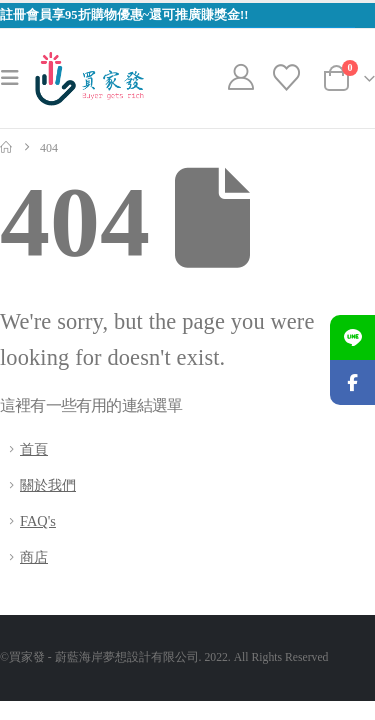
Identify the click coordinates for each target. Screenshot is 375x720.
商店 (34, 557)
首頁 (34, 449)
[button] (16, 78)
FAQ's (38, 521)
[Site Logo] (89, 78)
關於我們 (48, 485)
